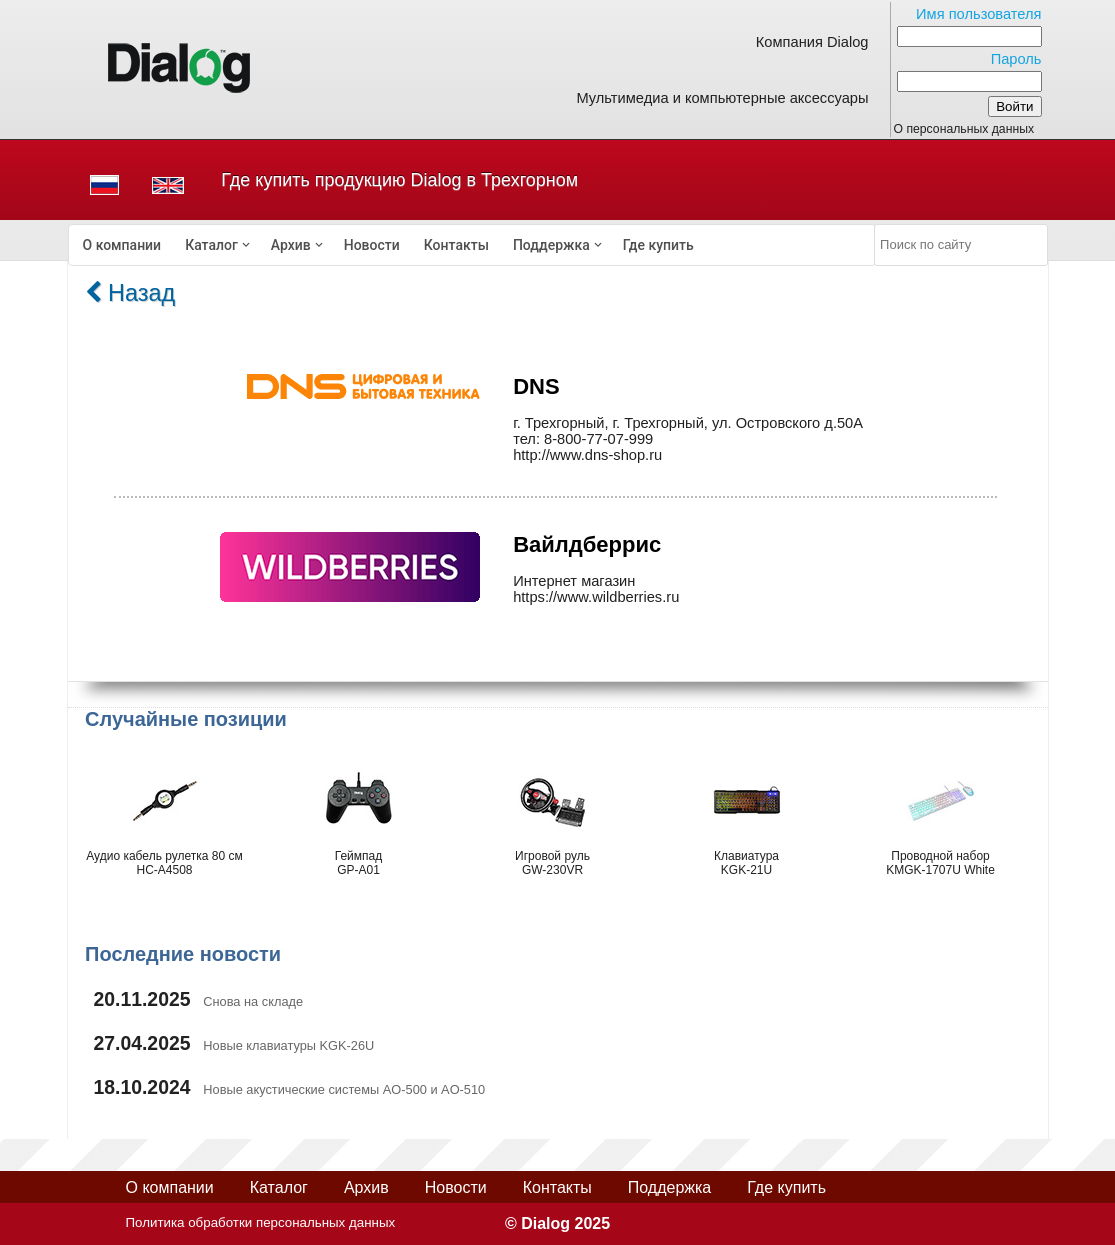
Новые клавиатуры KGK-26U (288, 1045)
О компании (122, 245)
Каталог (211, 245)
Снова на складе (253, 1001)
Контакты (456, 245)
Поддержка (551, 245)
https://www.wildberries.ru (596, 597)
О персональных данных (964, 129)
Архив (291, 245)
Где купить (658, 245)
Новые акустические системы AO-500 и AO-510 (344, 1089)
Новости (372, 245)
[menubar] (472, 245)
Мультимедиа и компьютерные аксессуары (722, 98)
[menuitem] (122, 245)
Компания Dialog (812, 42)
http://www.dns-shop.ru (587, 455)
